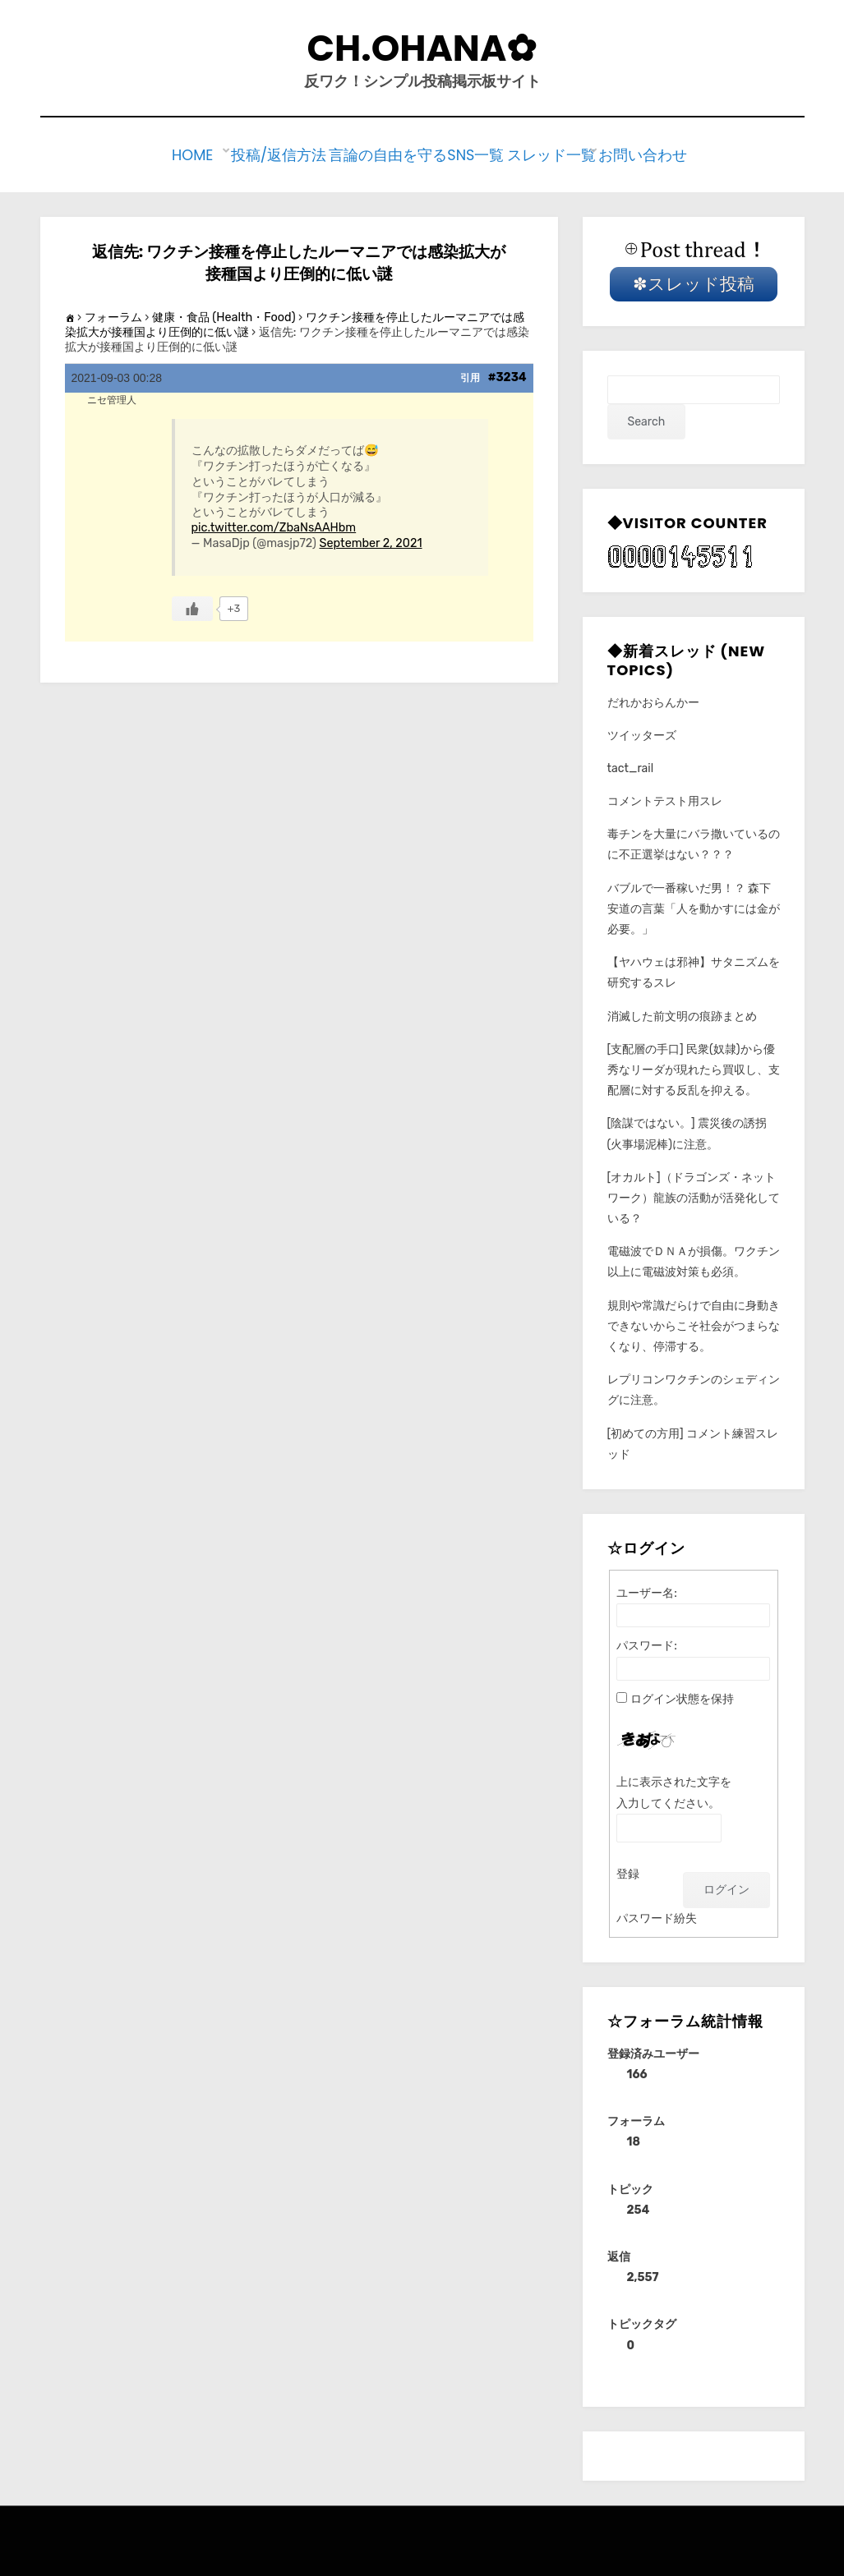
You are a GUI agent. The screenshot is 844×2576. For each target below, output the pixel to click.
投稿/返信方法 (281, 153)
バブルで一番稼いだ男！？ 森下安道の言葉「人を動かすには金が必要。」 (693, 904)
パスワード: (646, 1642)
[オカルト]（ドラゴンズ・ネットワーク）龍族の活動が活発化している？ (693, 1193)
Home (197, 153)
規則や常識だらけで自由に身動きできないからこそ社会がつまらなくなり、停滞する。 (693, 1322)
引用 (470, 374)
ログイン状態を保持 (682, 1695)
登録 (627, 1870)
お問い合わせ (652, 153)
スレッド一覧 (554, 153)
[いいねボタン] (192, 605)
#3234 (507, 374)
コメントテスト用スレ (664, 797)
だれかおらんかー (653, 699)
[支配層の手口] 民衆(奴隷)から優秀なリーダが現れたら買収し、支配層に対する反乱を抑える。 (693, 1065)
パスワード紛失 (656, 1914)
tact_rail (630, 764)
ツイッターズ (641, 731)
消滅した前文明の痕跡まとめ (682, 1012)
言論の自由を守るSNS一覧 (418, 153)
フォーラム (113, 313)
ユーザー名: (646, 1589)
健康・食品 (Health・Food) (224, 313)
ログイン (726, 1886)
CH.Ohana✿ (422, 48)
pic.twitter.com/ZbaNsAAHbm (274, 524)
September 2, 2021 (371, 539)
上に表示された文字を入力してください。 (673, 1789)
